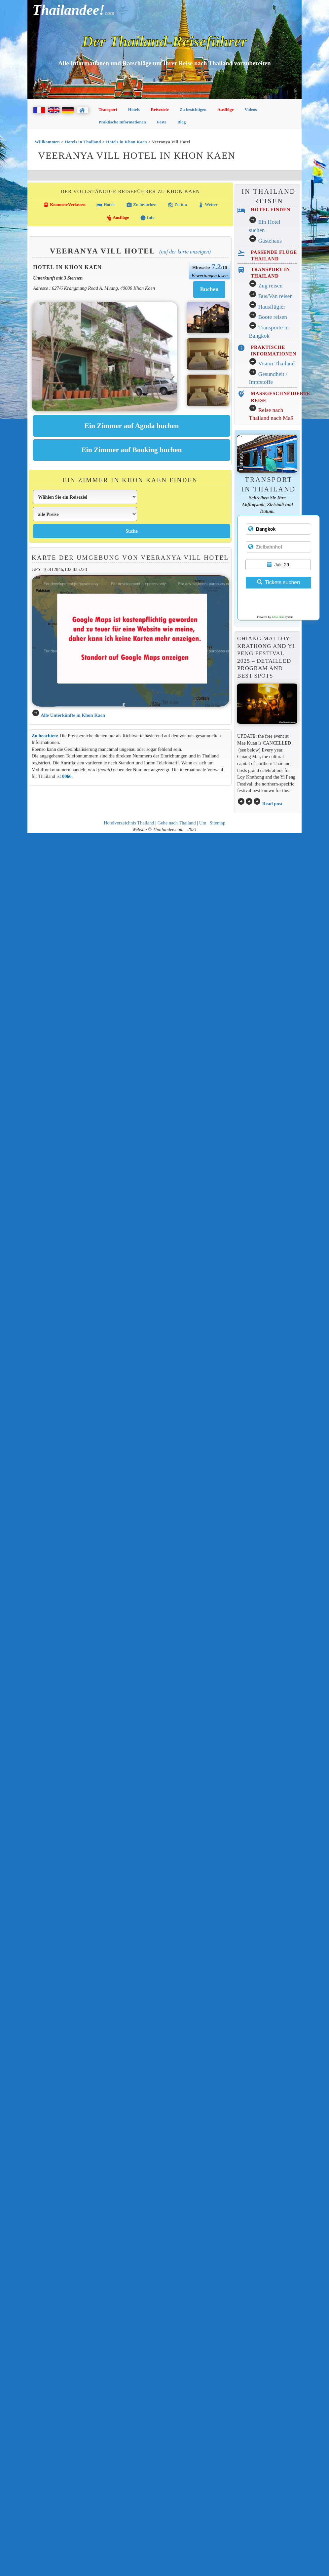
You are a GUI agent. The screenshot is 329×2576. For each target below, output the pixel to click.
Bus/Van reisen (275, 296)
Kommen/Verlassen (64, 205)
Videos (250, 109)
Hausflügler (271, 307)
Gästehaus (270, 241)
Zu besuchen (141, 205)
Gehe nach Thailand (177, 822)
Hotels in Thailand (83, 141)
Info (147, 218)
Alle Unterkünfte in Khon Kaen (73, 715)
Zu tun (177, 205)
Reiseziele (159, 109)
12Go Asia (278, 617)
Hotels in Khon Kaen (126, 141)
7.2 (216, 266)
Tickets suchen (278, 582)
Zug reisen (270, 286)
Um (202, 822)
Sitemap (217, 822)
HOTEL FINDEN (270, 209)
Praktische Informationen (122, 121)
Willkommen (47, 141)
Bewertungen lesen (210, 275)
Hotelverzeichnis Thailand (129, 822)
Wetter (207, 205)
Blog (181, 121)
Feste (161, 121)
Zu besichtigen (193, 109)
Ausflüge (225, 109)
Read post (272, 803)
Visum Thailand (276, 363)
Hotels (134, 109)
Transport (108, 109)
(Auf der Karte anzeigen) (185, 251)
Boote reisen (272, 317)
